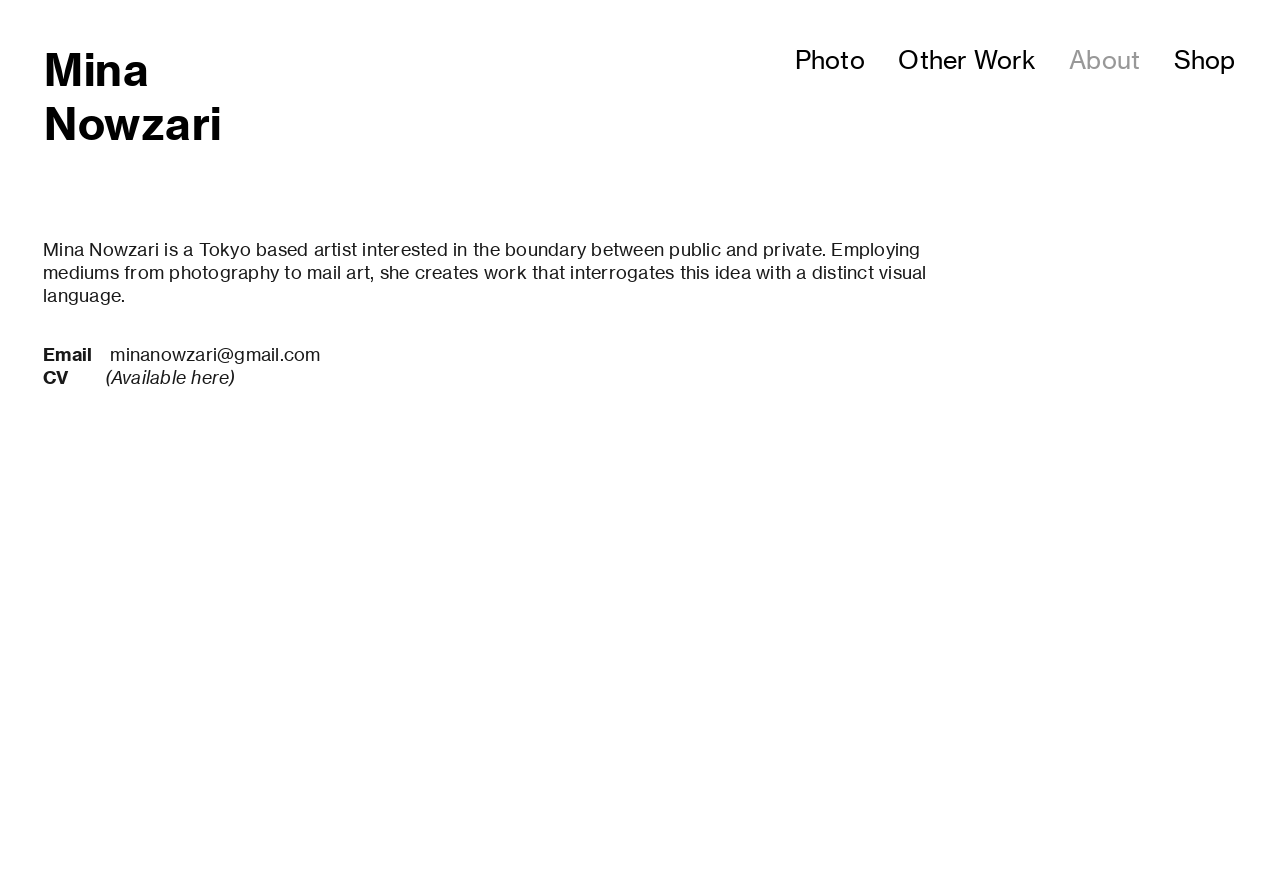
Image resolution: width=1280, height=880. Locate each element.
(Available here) (170, 377)
